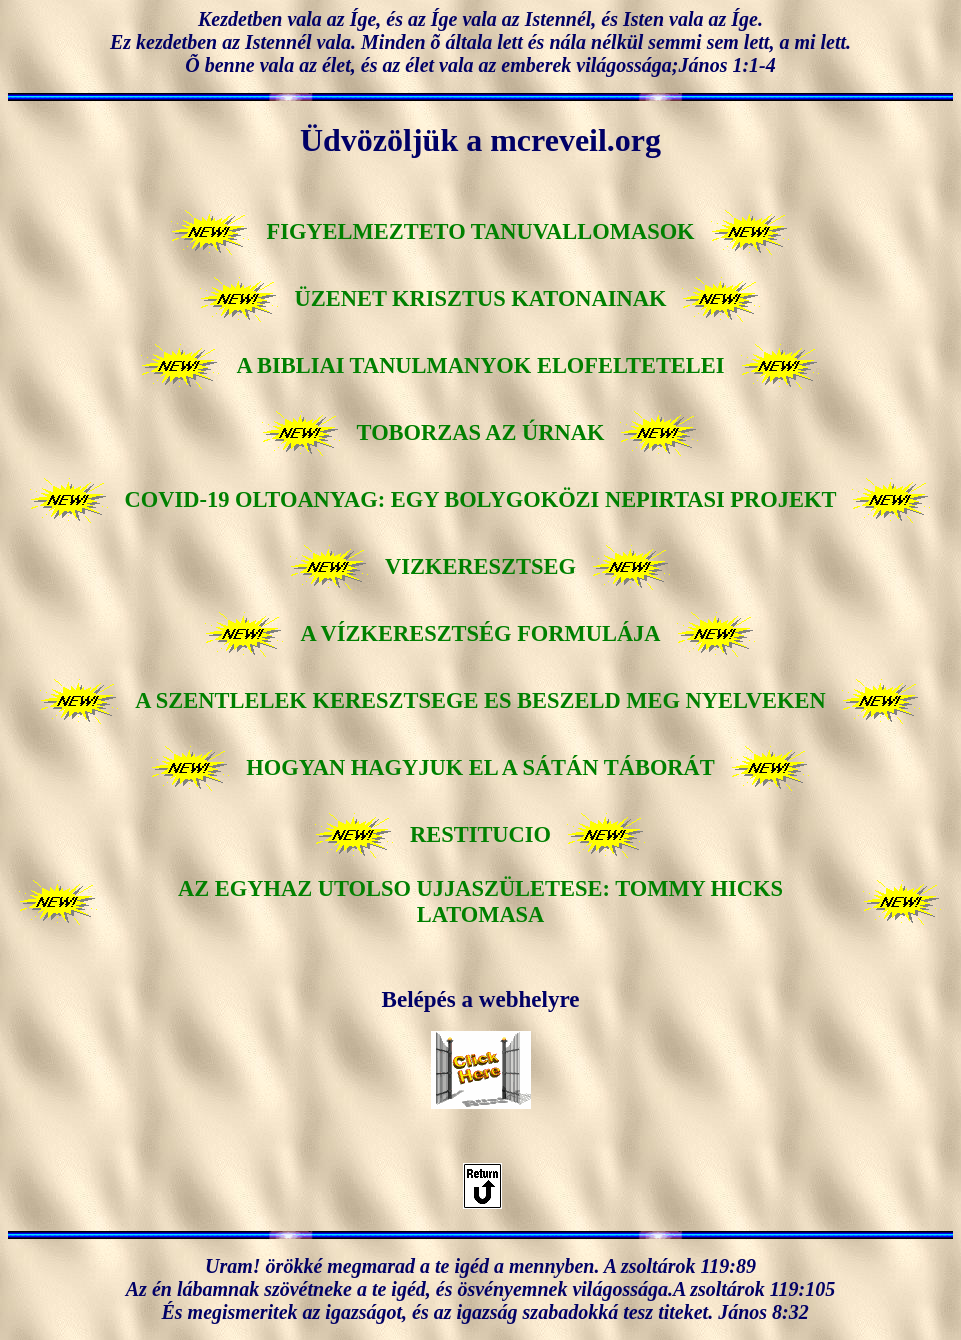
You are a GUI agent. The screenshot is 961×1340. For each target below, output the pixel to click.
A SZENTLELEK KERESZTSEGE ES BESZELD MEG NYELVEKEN (480, 700)
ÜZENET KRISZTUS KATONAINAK (481, 298)
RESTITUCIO (480, 834)
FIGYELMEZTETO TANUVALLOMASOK (480, 231)
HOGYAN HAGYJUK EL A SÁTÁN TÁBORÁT (480, 767)
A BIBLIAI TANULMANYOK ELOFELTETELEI (480, 365)
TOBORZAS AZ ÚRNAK (481, 432)
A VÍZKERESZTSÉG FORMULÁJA (480, 633)
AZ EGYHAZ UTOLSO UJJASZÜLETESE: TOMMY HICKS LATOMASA (480, 901)
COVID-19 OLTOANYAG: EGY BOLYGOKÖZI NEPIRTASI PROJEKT (481, 499)
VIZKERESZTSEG (480, 566)
